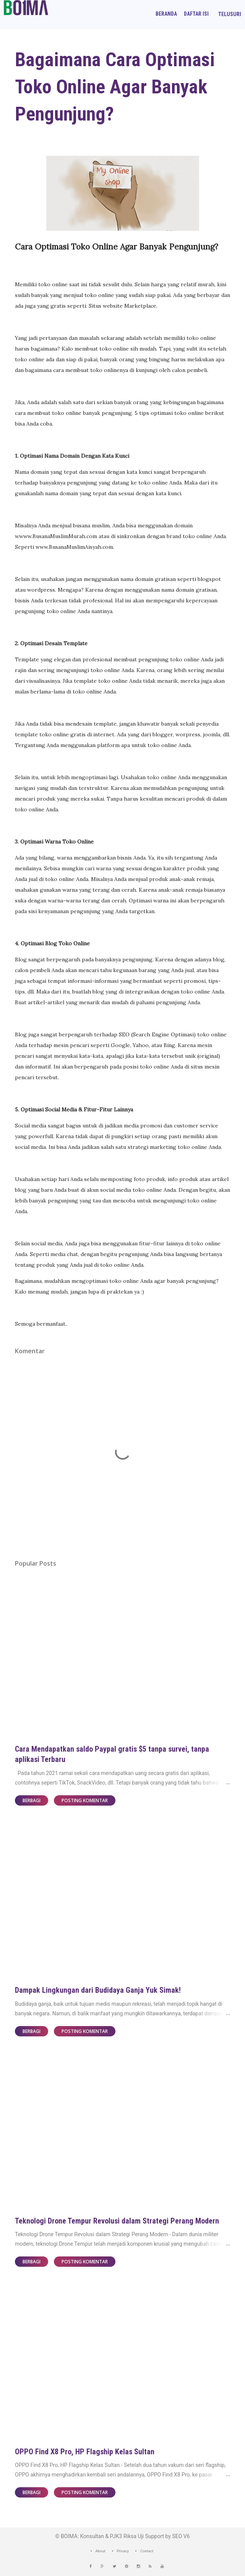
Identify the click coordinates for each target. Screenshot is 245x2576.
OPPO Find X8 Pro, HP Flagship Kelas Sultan (84, 2451)
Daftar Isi (196, 14)
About (100, 2551)
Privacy (123, 2551)
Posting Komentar (85, 1800)
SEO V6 (181, 2536)
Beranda (166, 14)
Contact (146, 2551)
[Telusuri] (229, 14)
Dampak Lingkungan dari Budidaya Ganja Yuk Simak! (98, 1990)
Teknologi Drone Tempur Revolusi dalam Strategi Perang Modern (117, 2220)
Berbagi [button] (32, 1800)
